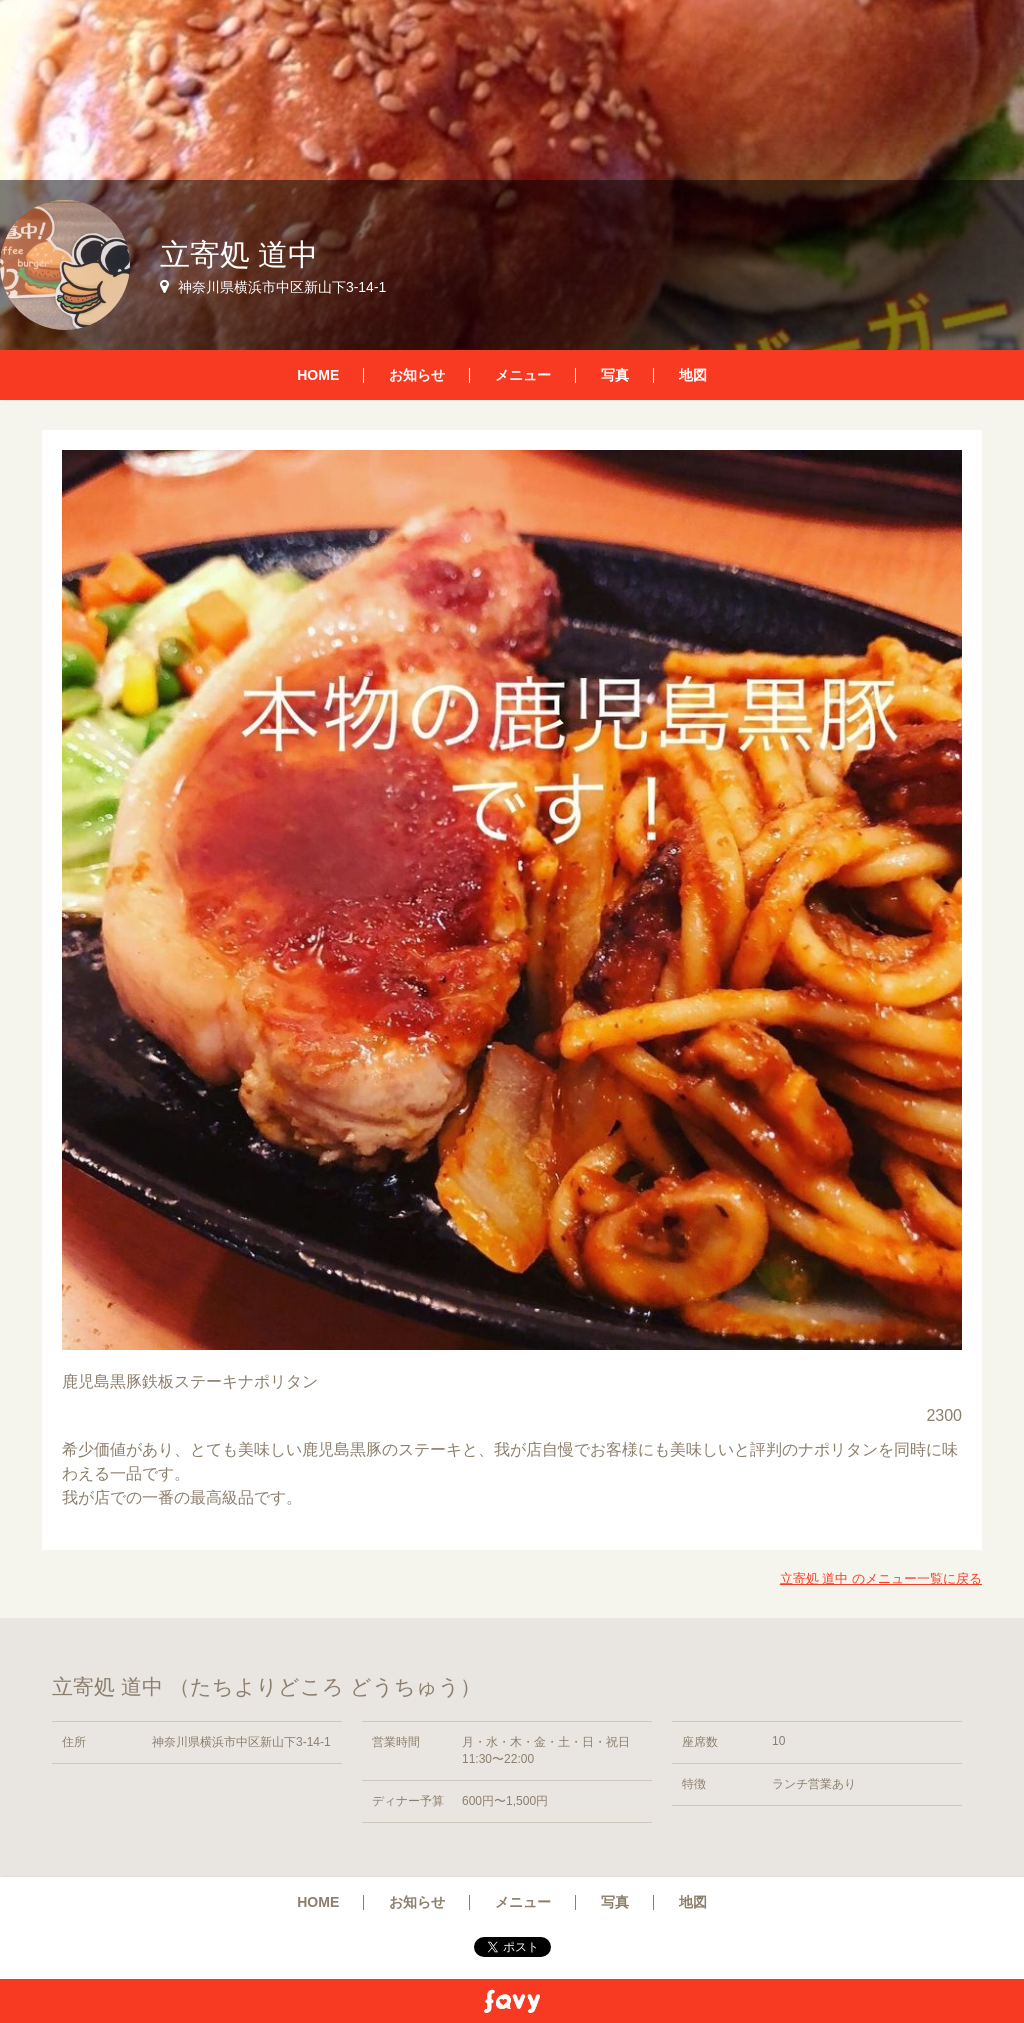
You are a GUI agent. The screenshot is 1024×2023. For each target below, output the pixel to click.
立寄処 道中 (239, 254)
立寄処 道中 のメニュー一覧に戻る (881, 1578)
